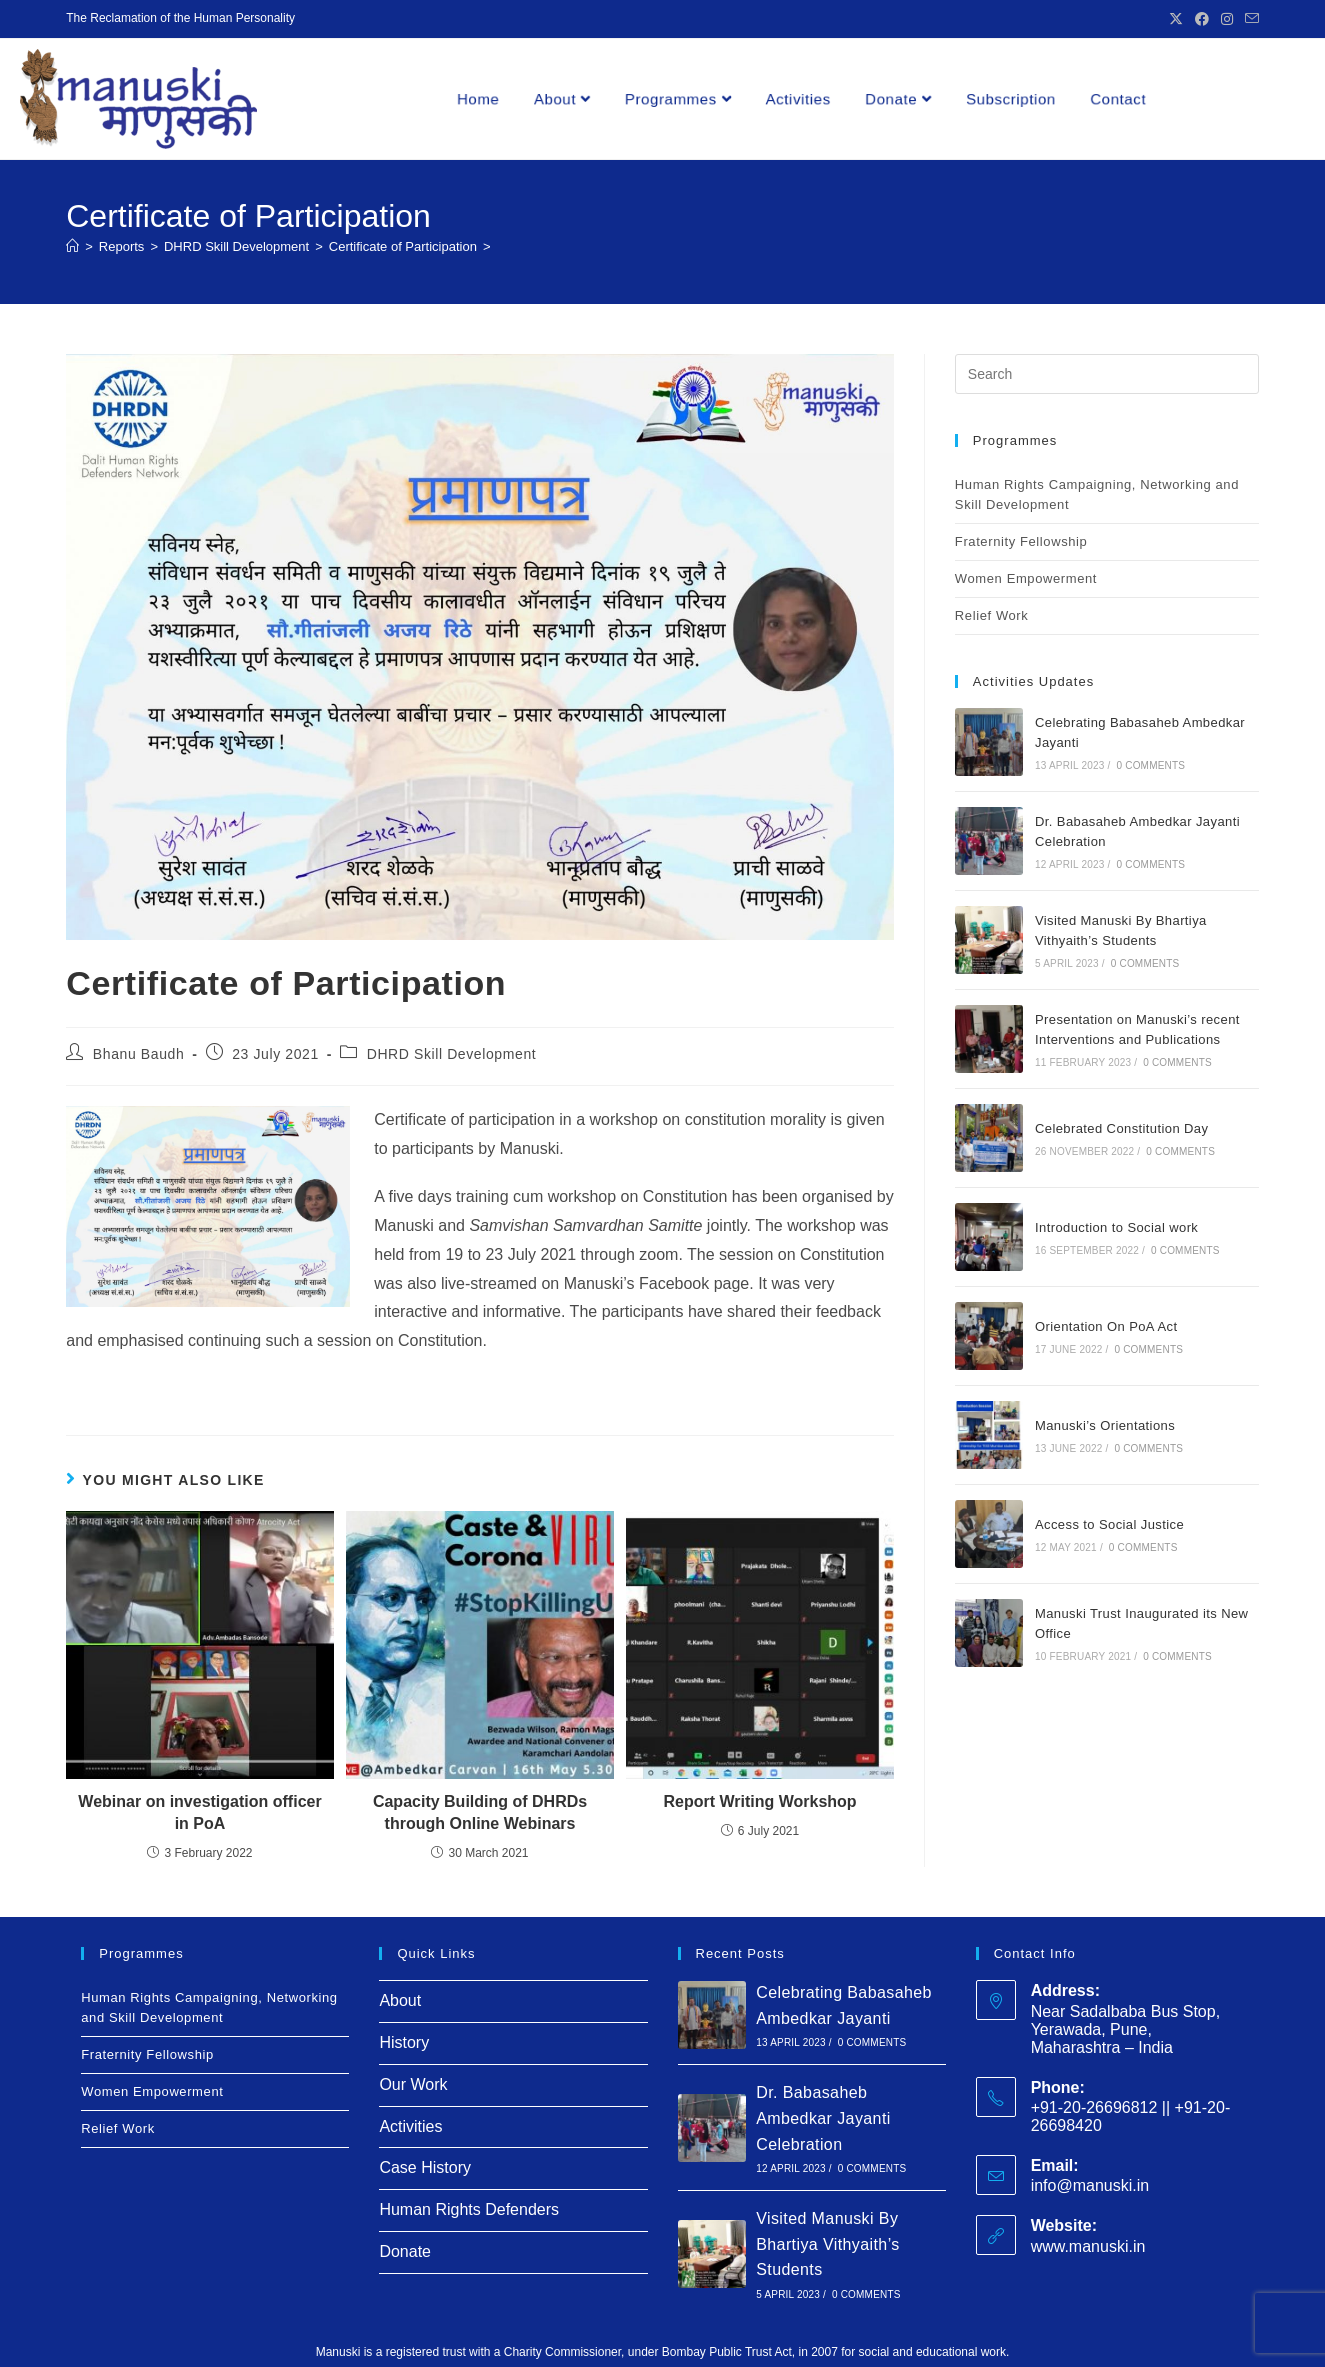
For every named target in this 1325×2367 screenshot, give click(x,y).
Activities (798, 98)
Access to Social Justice (1109, 1524)
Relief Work (992, 615)
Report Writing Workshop (759, 1801)
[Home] (72, 246)
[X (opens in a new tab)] (1176, 19)
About (562, 98)
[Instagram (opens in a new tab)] (1227, 19)
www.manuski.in (1088, 2246)
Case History (425, 2167)
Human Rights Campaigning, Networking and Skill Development (1097, 494)
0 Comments (1150, 765)
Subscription (1010, 98)
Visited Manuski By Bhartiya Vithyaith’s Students (827, 2244)
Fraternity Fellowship (1021, 541)
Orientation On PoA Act (1106, 1326)
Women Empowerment (1026, 578)
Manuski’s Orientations (1107, 1425)
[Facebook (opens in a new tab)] (1202, 19)
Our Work (413, 2084)
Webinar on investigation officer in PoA (199, 1812)
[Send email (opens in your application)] (1249, 19)
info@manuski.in (1090, 2185)
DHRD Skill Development (452, 1054)
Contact (1117, 98)
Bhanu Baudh (138, 1054)
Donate (898, 98)
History (404, 2042)
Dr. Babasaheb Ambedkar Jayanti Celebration (823, 2118)
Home (478, 98)
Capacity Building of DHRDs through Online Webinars (480, 1812)
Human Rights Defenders (469, 2209)
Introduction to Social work (1116, 1227)
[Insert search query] (1107, 374)
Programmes (678, 98)
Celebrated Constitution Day (1121, 1128)
